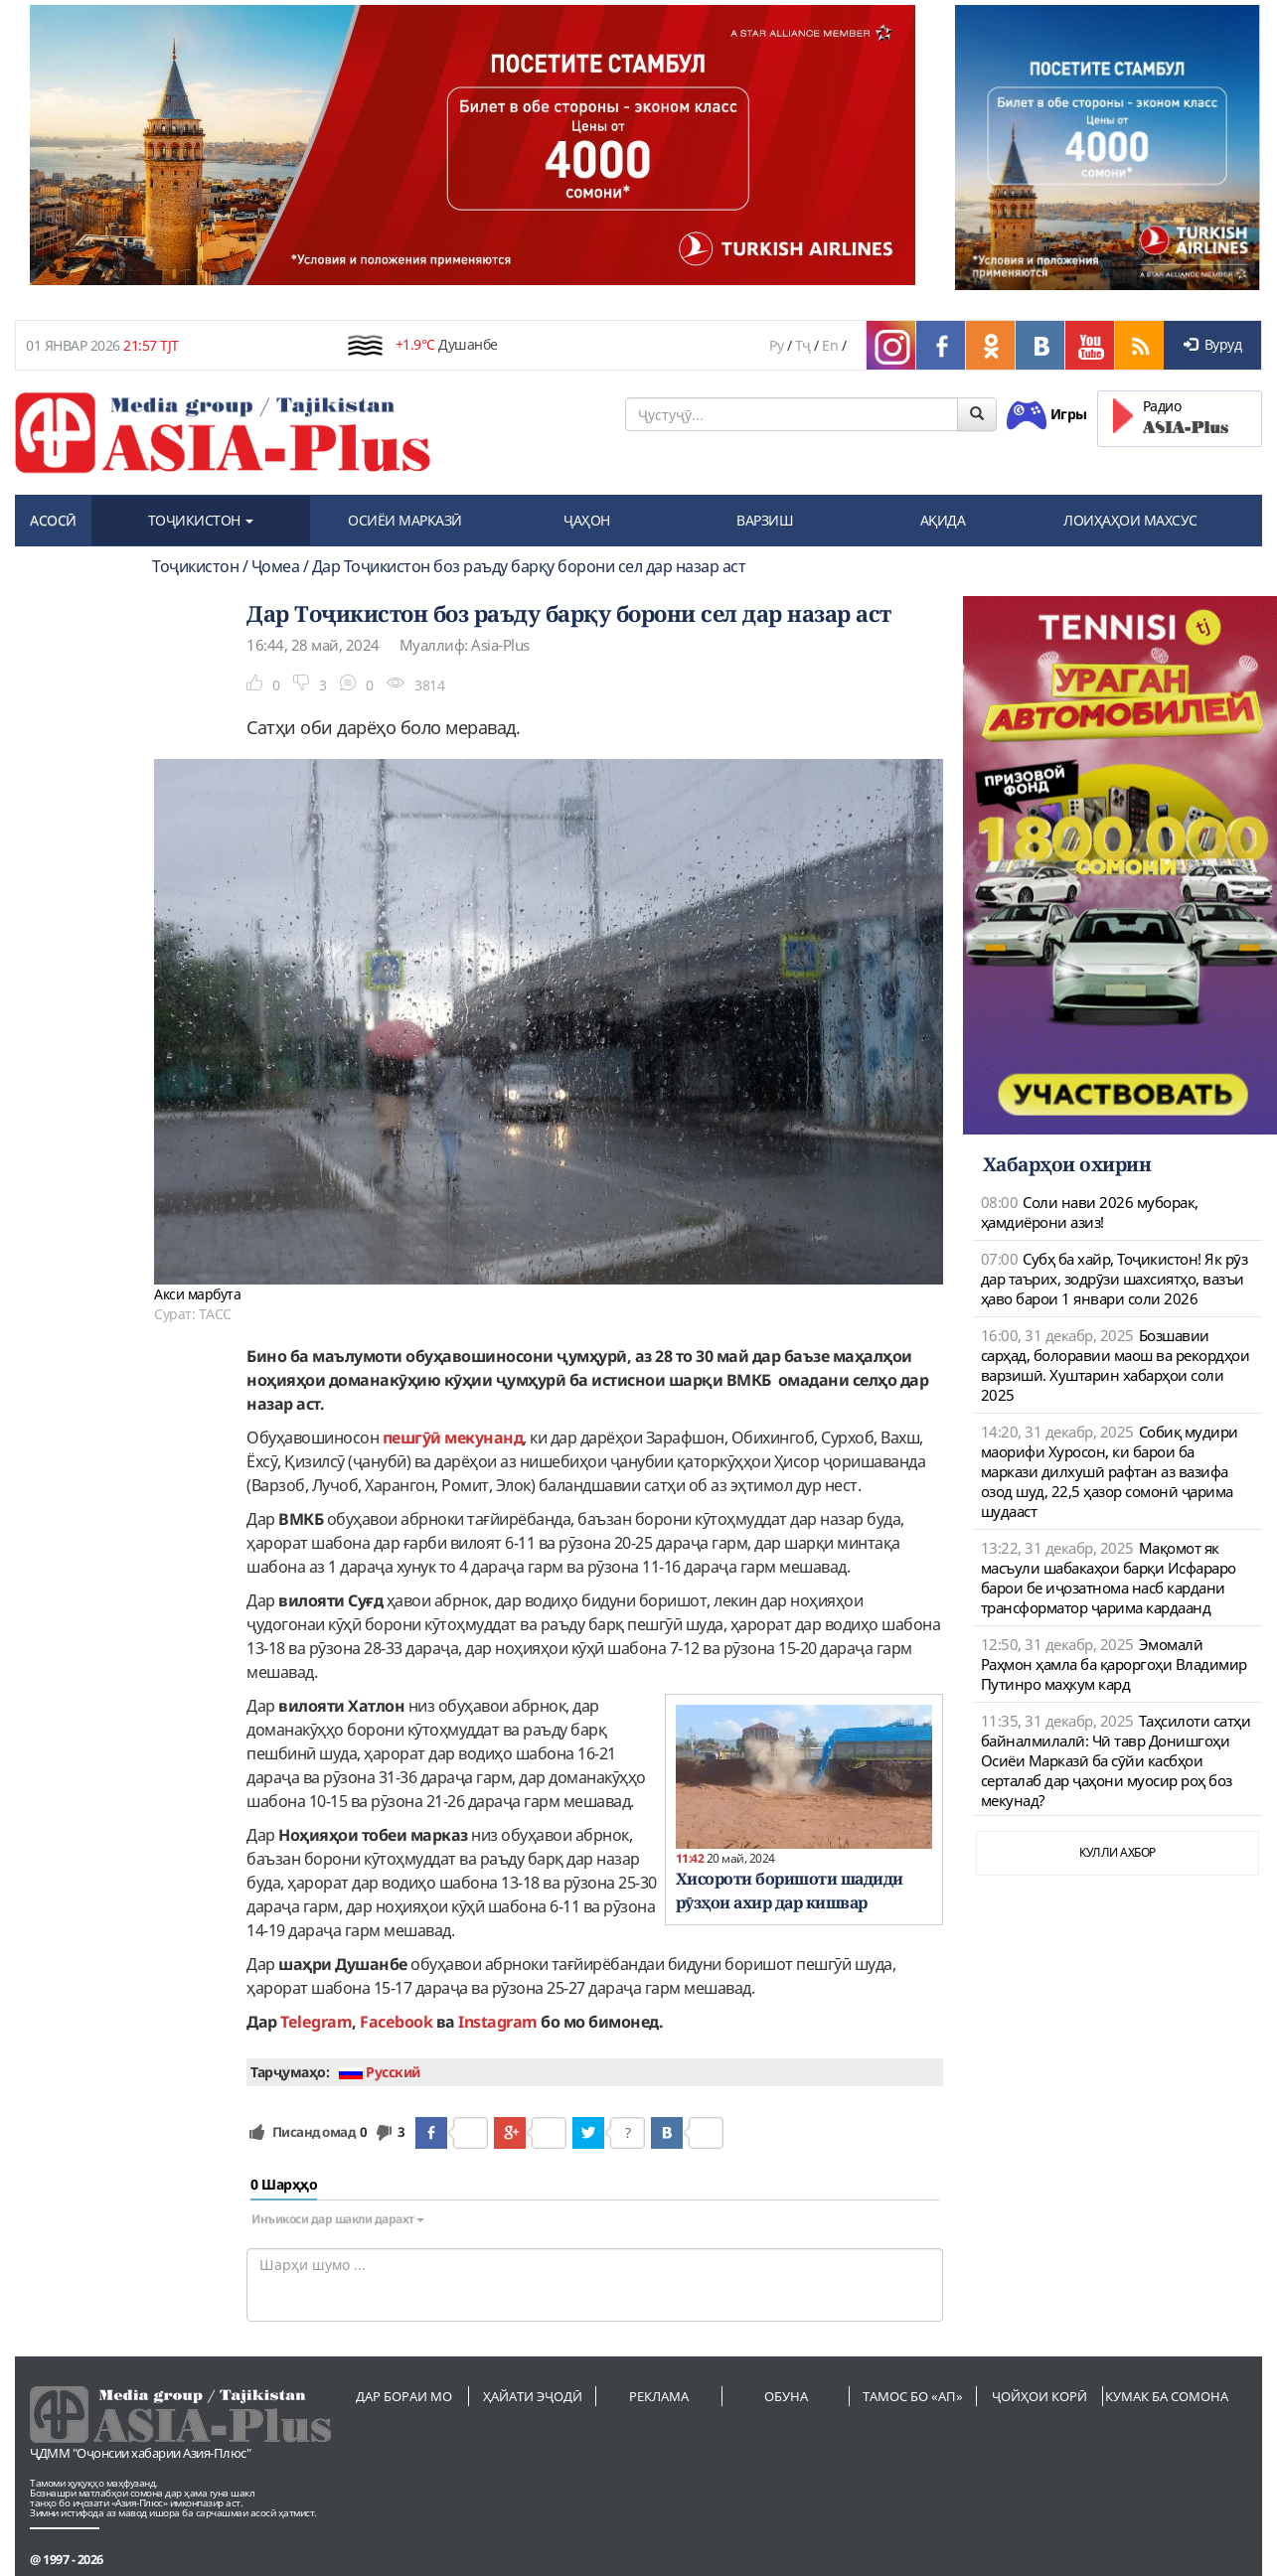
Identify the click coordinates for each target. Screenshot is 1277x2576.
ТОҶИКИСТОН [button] (201, 520)
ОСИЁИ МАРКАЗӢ (405, 520)
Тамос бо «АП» (913, 2396)
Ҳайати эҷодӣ (532, 2396)
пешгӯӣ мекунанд (453, 1437)
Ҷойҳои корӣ (1039, 2396)
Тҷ (803, 345)
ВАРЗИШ (764, 520)
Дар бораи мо (404, 2396)
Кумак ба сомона (1166, 2396)
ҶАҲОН (586, 520)
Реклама (659, 2396)
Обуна (786, 2396)
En (830, 345)
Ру (776, 345)
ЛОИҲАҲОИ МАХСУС (1130, 520)
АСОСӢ (53, 520)
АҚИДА (943, 520)
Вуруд (1212, 344)
